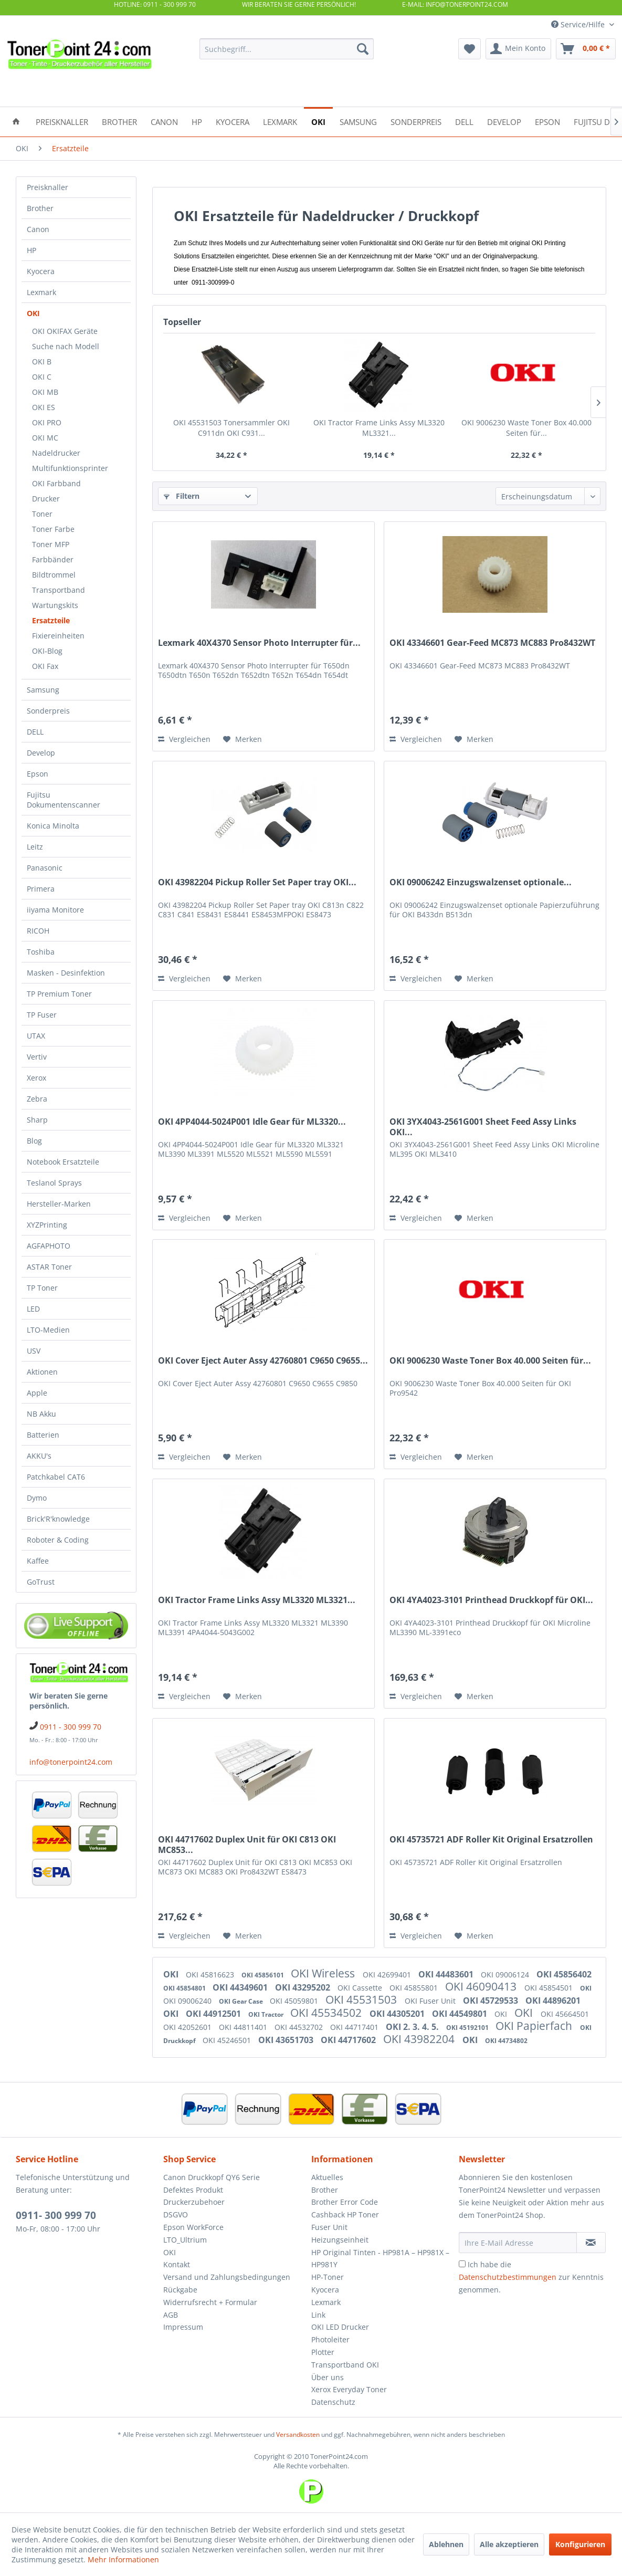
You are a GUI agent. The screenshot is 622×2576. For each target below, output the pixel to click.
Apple (37, 1393)
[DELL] (464, 121)
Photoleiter (330, 2339)
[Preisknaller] (62, 121)
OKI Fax (45, 666)
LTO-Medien (48, 1330)
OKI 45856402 (564, 1974)
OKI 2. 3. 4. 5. (413, 2027)
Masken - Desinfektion (66, 973)
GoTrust (41, 1582)
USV (33, 1351)
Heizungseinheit (339, 2240)
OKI (33, 313)
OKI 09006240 (188, 2001)
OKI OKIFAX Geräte (65, 331)
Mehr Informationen (123, 2559)
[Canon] (164, 121)
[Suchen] (363, 48)
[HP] (197, 121)
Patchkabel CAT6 (56, 1477)
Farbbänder (52, 559)
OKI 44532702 (300, 2027)
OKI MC (45, 438)
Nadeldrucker (56, 453)
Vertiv (37, 1057)
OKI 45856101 (263, 1975)
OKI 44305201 (398, 2013)
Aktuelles (327, 2177)
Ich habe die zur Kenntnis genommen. (531, 2277)
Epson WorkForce (193, 2227)
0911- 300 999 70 (56, 2215)
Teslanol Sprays (54, 1183)
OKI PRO (46, 422)
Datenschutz (333, 2402)
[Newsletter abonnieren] (591, 2242)
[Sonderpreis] (416, 121)
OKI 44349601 (241, 1987)
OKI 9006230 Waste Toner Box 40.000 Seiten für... (526, 427)
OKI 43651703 (286, 2040)
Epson (37, 774)
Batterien (43, 1435)
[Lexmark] (280, 121)
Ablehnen (446, 2544)
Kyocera (41, 271)
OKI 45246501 (228, 2040)
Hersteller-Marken (59, 1204)
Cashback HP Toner (345, 2214)
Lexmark (41, 292)
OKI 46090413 (482, 1986)
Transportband (58, 590)
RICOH (38, 931)
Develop (41, 753)
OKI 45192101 (468, 2027)
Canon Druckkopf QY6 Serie (211, 2177)
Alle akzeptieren (509, 2544)
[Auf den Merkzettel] (242, 739)
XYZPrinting (47, 1225)
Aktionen (42, 1372)
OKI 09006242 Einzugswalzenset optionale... (480, 882)
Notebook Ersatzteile (63, 1162)
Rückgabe (180, 2290)
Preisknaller (47, 187)
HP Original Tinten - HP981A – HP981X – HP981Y (380, 2258)
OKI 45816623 (211, 1975)
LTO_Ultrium (185, 2240)
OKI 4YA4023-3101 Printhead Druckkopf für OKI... (491, 1600)
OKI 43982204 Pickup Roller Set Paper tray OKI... (257, 882)
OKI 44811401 (244, 2027)
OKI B (41, 361)
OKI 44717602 (349, 2040)
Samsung (43, 690)
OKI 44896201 (553, 2000)
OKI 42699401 (388, 1975)
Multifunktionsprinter (70, 468)
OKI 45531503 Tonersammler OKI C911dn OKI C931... (231, 427)
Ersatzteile (51, 620)
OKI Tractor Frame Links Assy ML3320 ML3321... (379, 427)
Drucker (46, 499)
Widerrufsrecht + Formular (210, 2302)
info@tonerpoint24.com (70, 1762)
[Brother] (119, 121)
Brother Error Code (344, 2202)
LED (33, 1309)
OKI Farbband (56, 483)
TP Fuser (42, 1015)
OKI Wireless (324, 1973)
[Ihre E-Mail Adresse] (518, 2242)
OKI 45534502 (327, 2012)
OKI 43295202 (303, 1987)
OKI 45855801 (414, 1988)
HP (31, 250)
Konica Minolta (53, 826)
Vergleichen (184, 739)
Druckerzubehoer (194, 2202)
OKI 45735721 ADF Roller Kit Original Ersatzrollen (491, 1839)
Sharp (37, 1120)
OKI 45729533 (491, 2000)
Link (318, 2315)
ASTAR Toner (49, 1267)
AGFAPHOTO (48, 1246)
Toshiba (41, 952)
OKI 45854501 (549, 1988)
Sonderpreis (48, 711)
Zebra (37, 1099)
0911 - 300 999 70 (70, 1727)
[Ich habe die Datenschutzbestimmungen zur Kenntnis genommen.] (462, 2263)
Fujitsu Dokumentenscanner (63, 800)
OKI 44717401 (355, 2027)
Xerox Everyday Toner (349, 2389)
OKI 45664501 (565, 2014)
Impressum (183, 2327)
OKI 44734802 (506, 2040)
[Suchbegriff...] (286, 48)
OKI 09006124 (506, 1975)
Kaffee (38, 1561)
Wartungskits (55, 605)
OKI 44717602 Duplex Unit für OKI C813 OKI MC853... (247, 1844)
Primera (41, 889)
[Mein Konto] (518, 48)
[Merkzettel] (469, 48)
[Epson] (547, 121)
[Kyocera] (232, 121)
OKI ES (43, 407)
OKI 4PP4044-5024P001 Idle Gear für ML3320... (252, 1121)
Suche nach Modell (65, 346)
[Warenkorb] (586, 48)
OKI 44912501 (214, 2013)
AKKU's (39, 1456)
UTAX (36, 1036)
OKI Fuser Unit (431, 2001)
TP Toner (42, 1288)
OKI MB (45, 392)
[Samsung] (358, 121)
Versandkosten (298, 2434)
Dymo (37, 1498)
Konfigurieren (580, 2544)
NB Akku (41, 1414)
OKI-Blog (47, 651)
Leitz (35, 847)
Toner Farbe (53, 529)
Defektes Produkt (193, 2190)
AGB (170, 2315)
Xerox (36, 1078)
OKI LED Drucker (340, 2327)
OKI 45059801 (295, 2001)
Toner (42, 514)
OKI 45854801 (185, 1988)
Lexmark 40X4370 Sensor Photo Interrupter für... (259, 642)
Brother (40, 208)
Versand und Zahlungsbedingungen (226, 2277)
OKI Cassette (361, 1988)
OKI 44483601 (447, 1974)
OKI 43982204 (420, 2039)
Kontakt (176, 2264)
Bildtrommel (54, 575)
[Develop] (504, 121)
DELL (35, 732)
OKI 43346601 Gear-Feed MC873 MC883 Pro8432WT (492, 642)
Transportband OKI (345, 2365)
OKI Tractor (266, 2014)
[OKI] (318, 121)
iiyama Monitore (55, 910)
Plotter (322, 2352)
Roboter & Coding (58, 1540)
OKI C (41, 377)
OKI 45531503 (362, 1999)
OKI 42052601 (188, 2027)
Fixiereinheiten (58, 636)
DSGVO (175, 2214)
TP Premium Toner (59, 994)
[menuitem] (286, 48)
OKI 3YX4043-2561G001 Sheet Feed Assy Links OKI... (482, 1126)
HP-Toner (327, 2277)
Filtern (181, 496)
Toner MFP (50, 544)
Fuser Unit (329, 2227)
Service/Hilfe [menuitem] (579, 24)
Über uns (327, 2377)
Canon (38, 229)
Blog (34, 1141)
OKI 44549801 (460, 2013)
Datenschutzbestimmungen (507, 2277)
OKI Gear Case (242, 2001)
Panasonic (44, 868)
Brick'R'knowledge (58, 1519)
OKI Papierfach (535, 2025)
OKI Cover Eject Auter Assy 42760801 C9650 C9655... (263, 1360)
